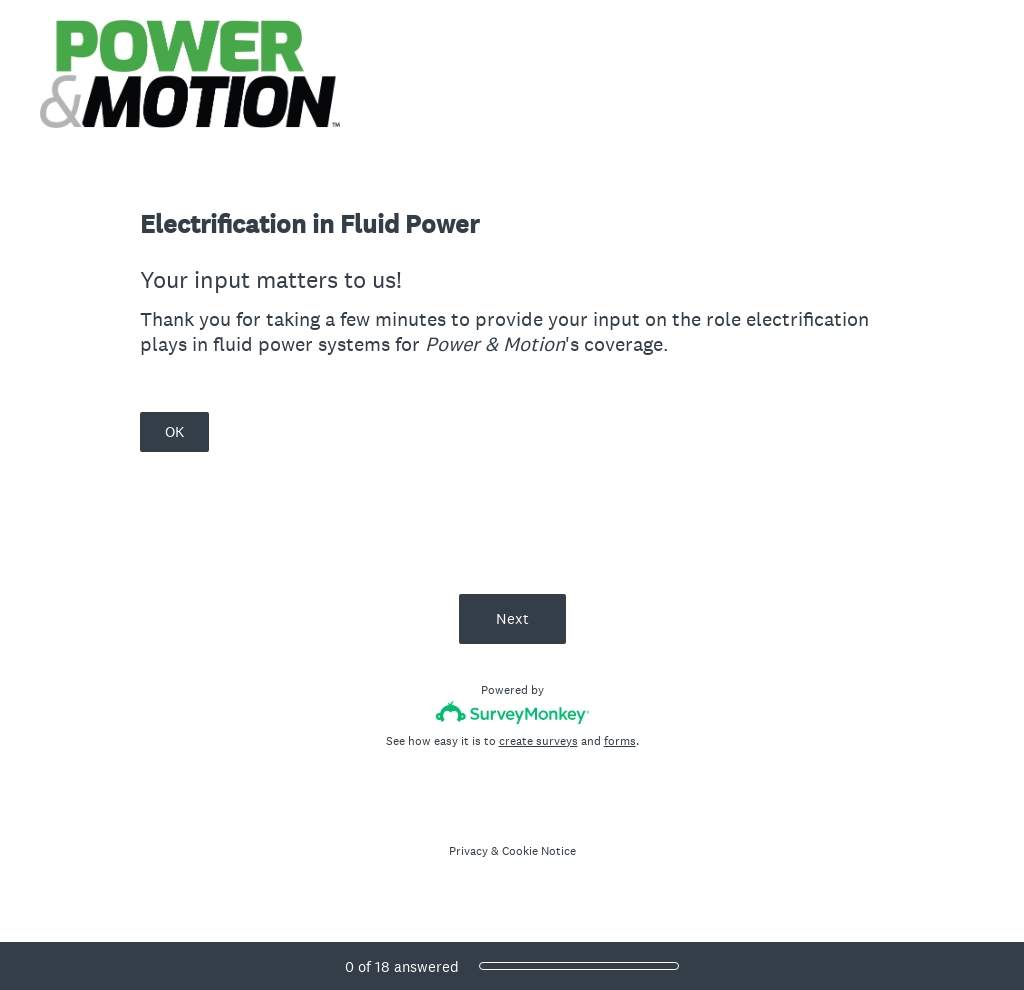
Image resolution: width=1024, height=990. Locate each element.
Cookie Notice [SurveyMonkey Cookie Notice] (539, 851)
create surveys (538, 741)
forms (620, 741)
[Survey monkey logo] (512, 712)
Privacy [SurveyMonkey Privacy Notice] (468, 851)
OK (174, 431)
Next (512, 618)
